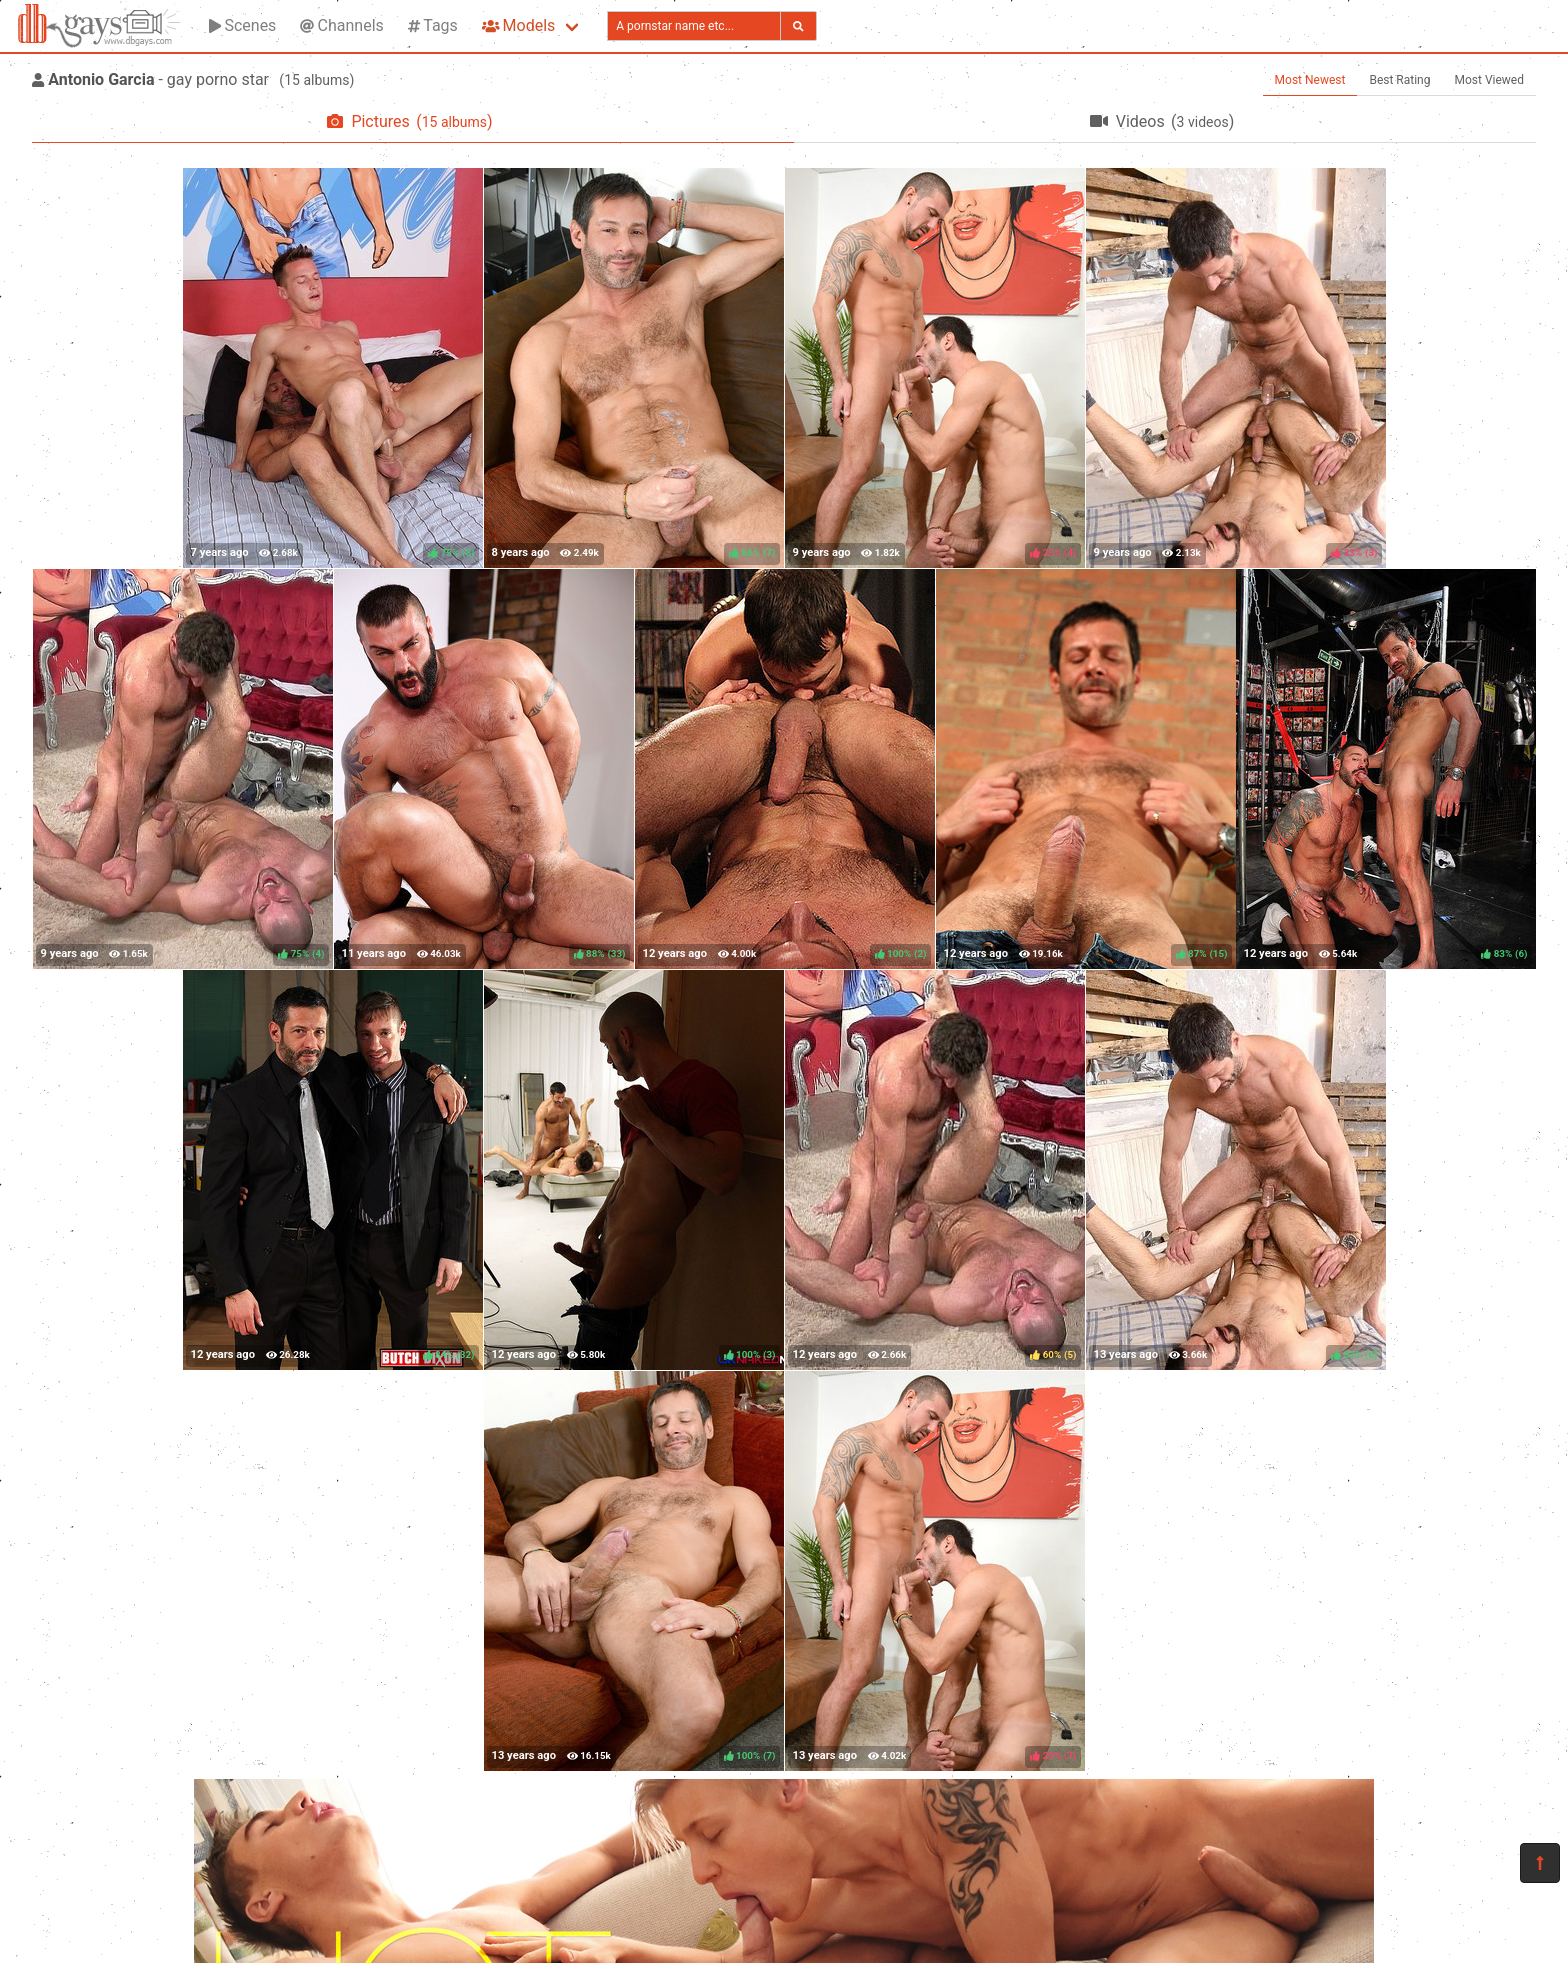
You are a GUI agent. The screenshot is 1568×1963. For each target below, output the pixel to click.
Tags (433, 25)
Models (518, 25)
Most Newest (1310, 80)
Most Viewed (1490, 80)
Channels (341, 25)
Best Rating (1399, 80)
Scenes (242, 25)
